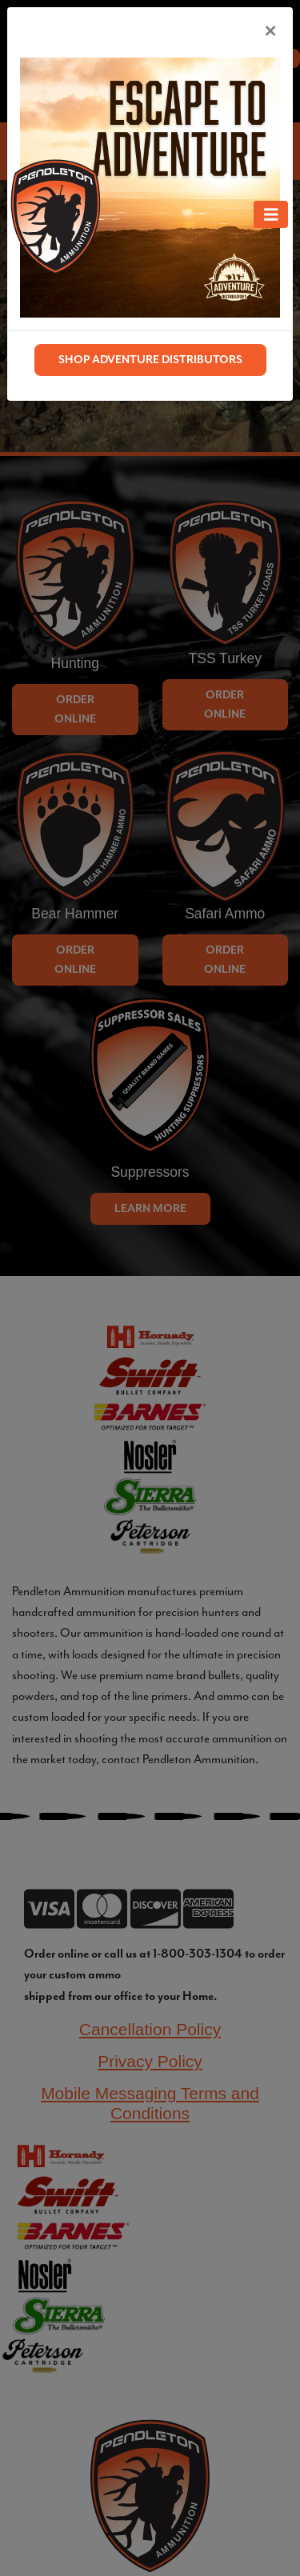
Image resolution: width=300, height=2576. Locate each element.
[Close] (270, 30)
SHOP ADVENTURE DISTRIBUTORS (150, 359)
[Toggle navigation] (271, 214)
